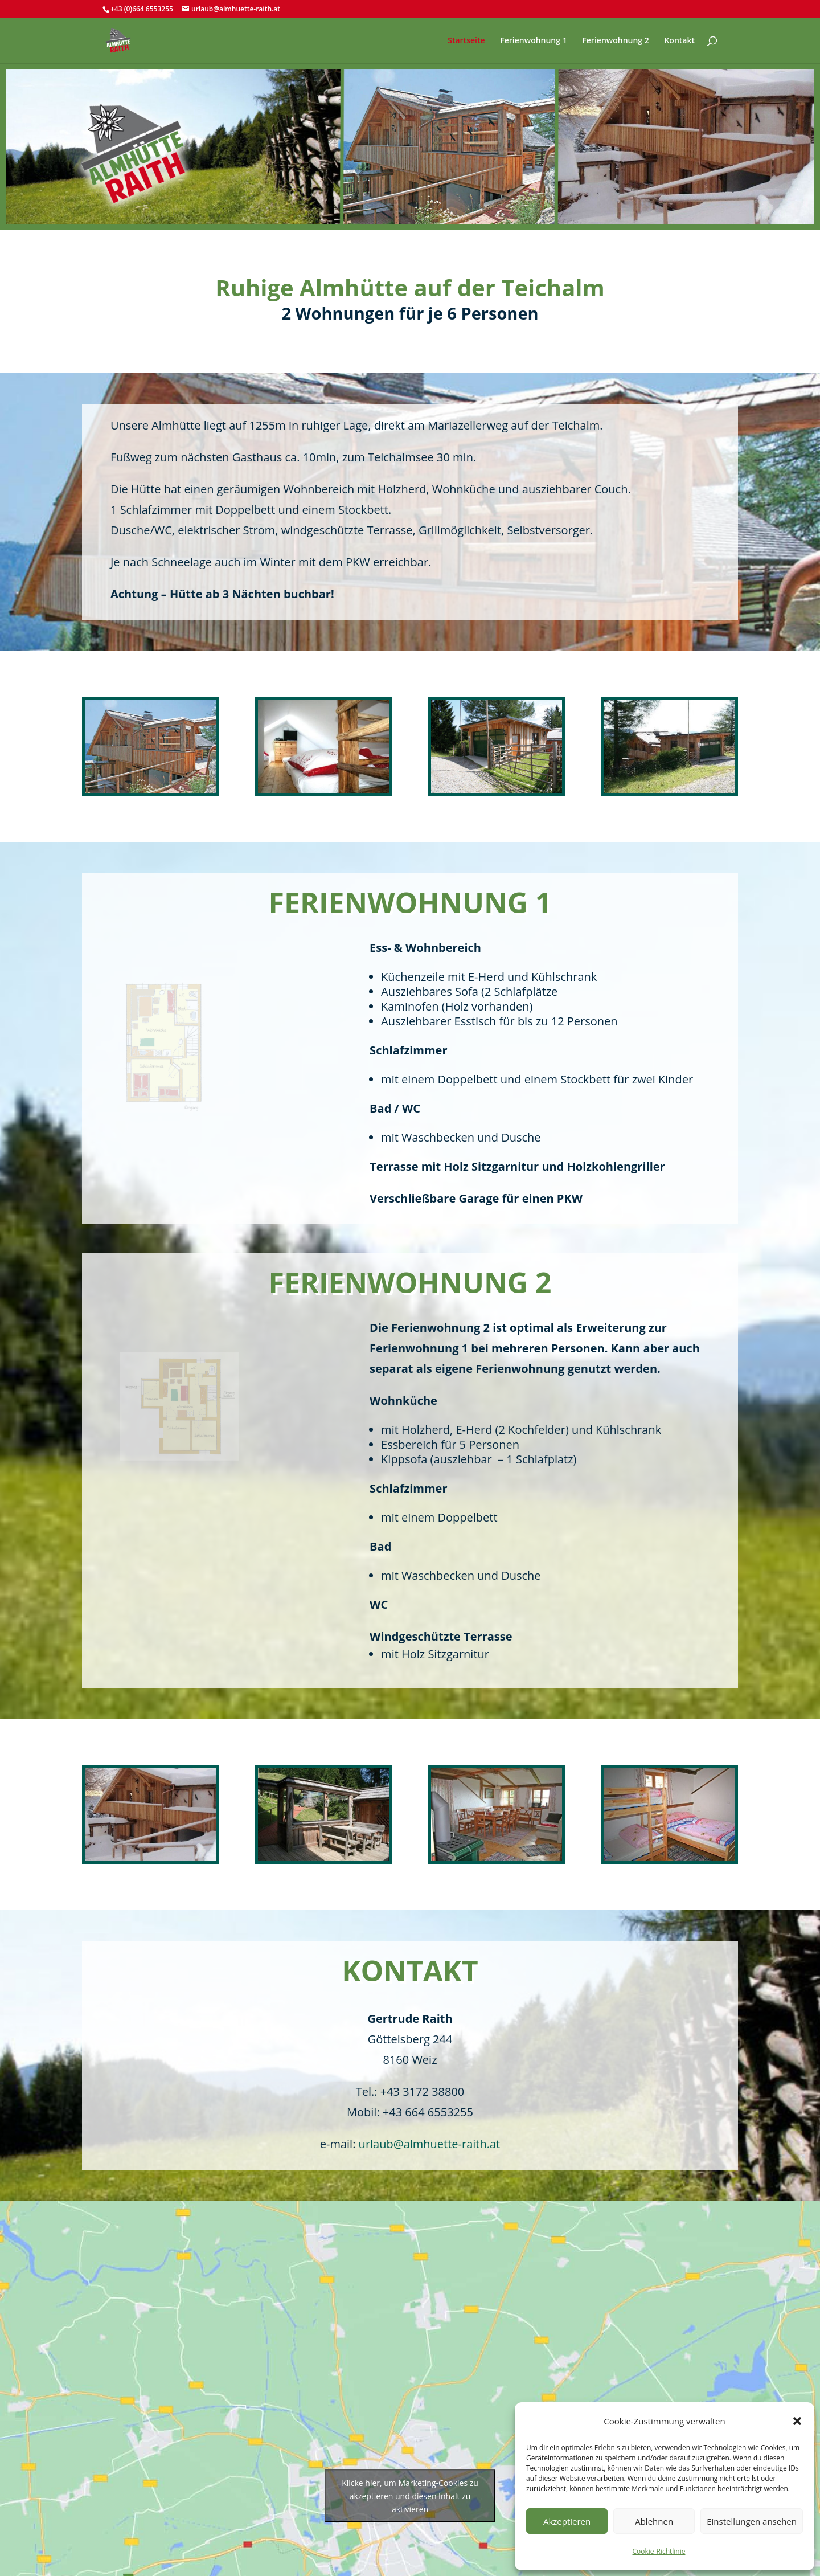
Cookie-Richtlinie (659, 2551)
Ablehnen (654, 2521)
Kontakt (679, 41)
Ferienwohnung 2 (615, 41)
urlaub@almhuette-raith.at (430, 2144)
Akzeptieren (567, 2521)
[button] (797, 2421)
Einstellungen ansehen (752, 2521)
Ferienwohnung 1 (533, 41)
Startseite (466, 41)
